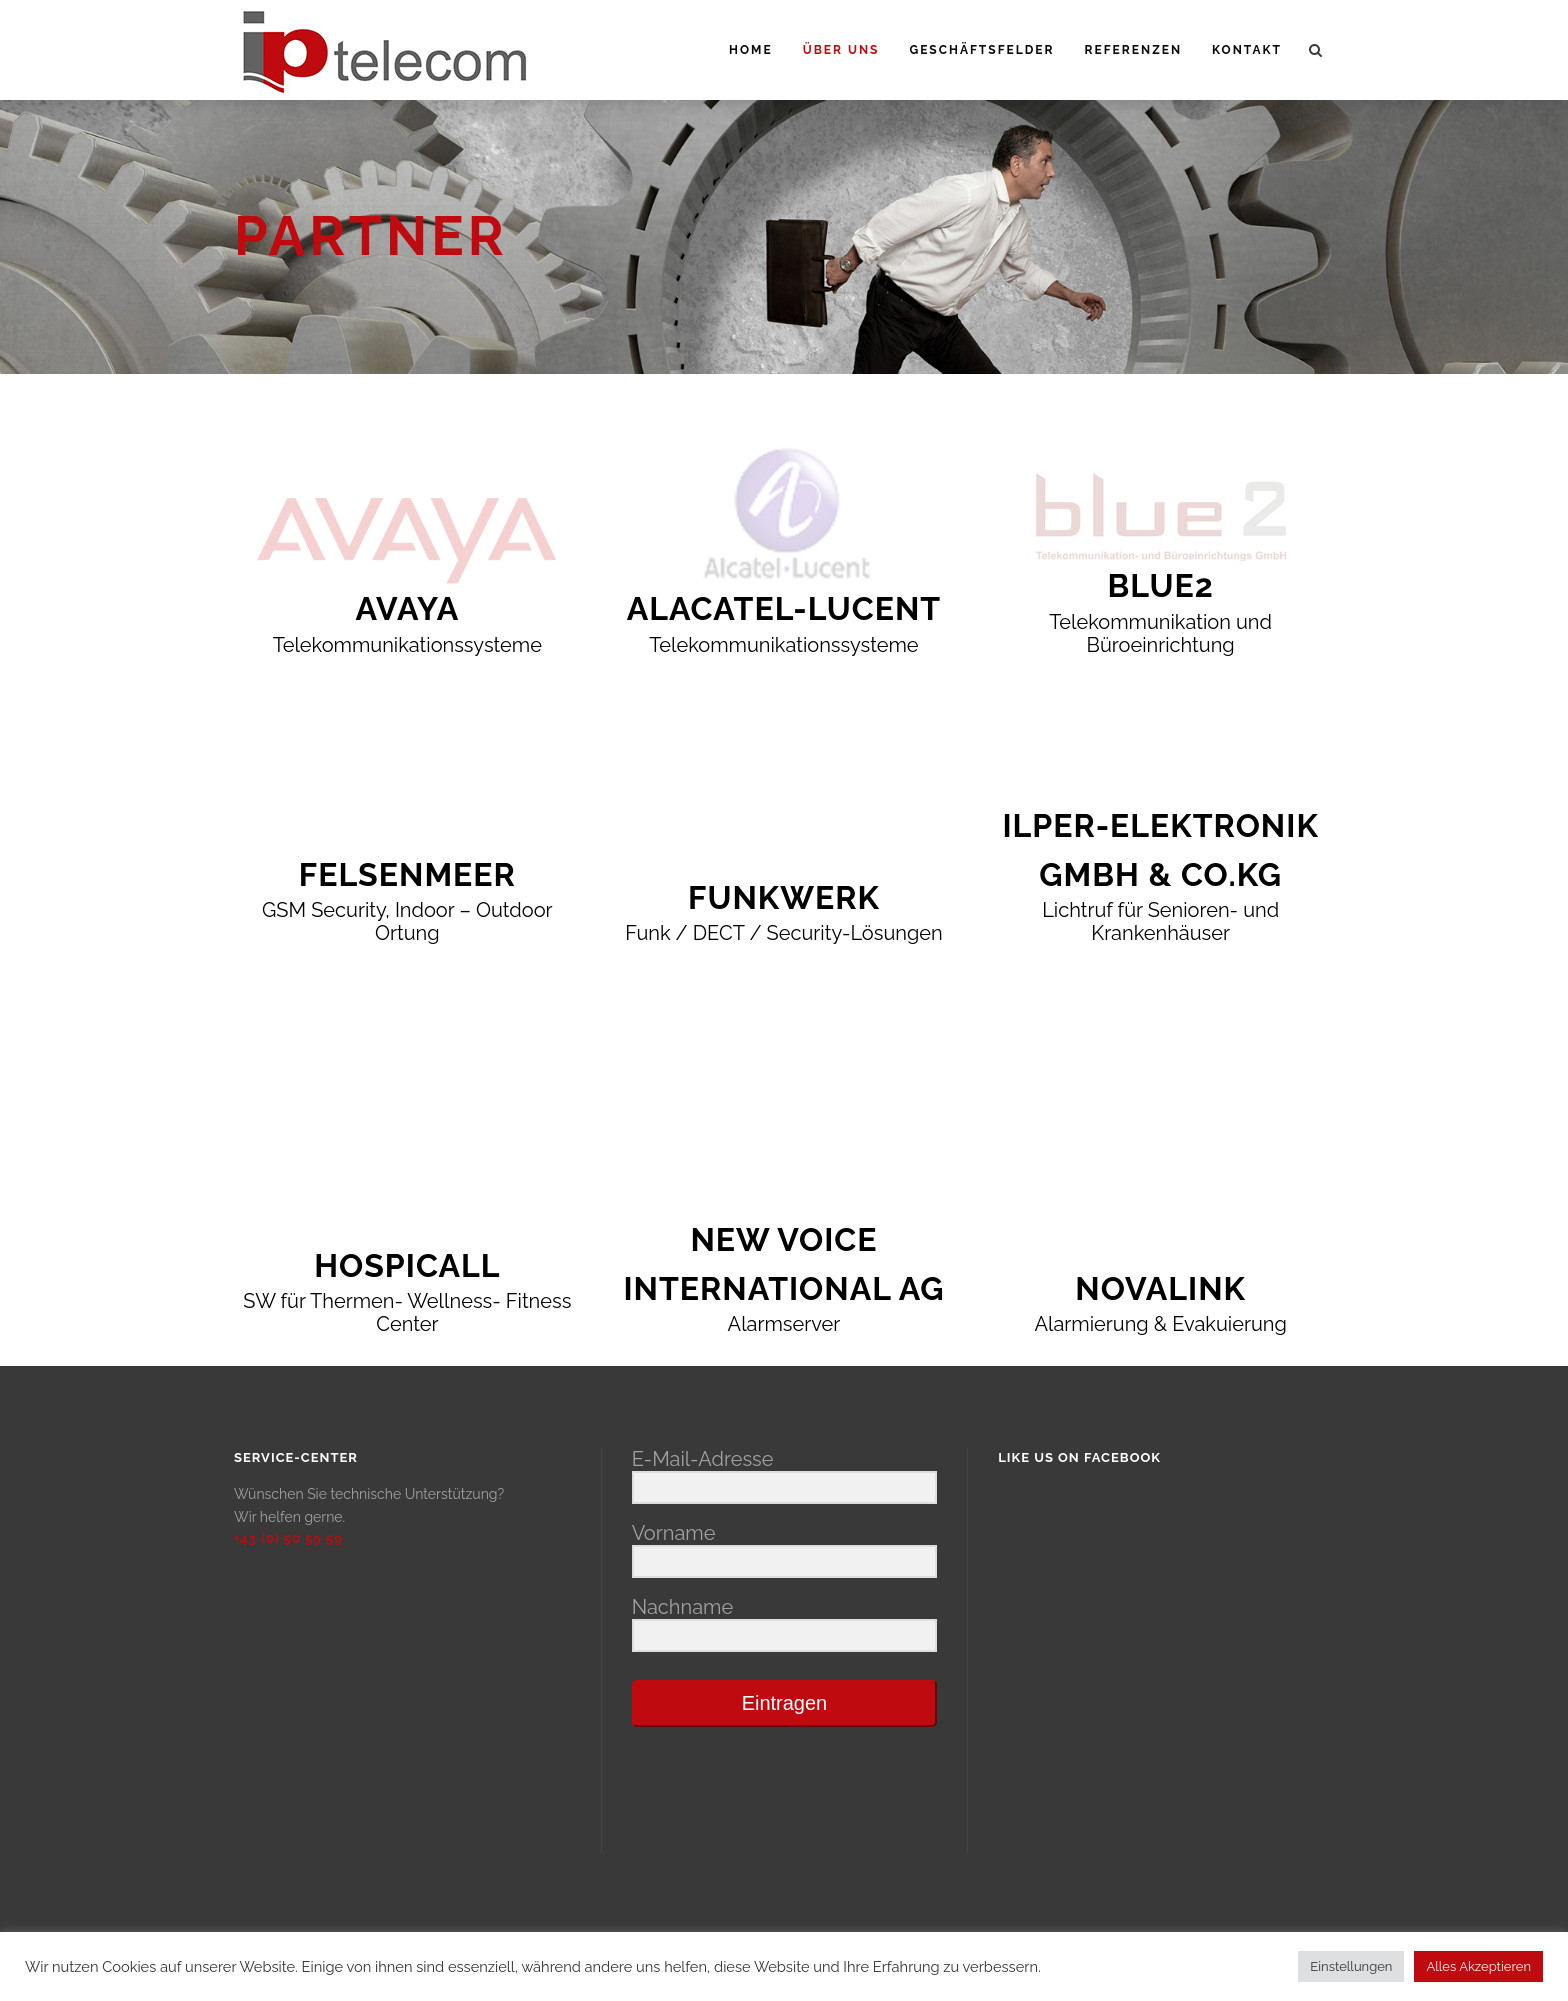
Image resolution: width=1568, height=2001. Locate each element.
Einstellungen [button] (1351, 1966)
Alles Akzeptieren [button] (1478, 1966)
